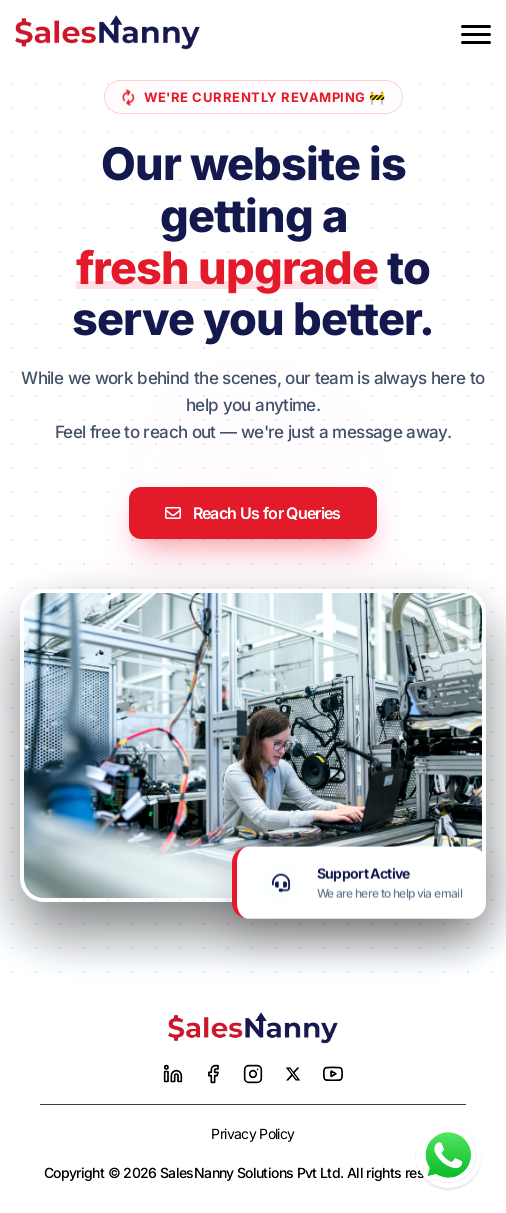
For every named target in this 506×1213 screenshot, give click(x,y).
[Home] (253, 1028)
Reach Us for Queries (253, 513)
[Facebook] (213, 1074)
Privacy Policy (252, 1133)
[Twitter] (293, 1074)
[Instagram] (253, 1074)
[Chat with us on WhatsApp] (448, 1155)
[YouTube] (333, 1074)
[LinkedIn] (173, 1074)
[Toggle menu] (476, 34)
